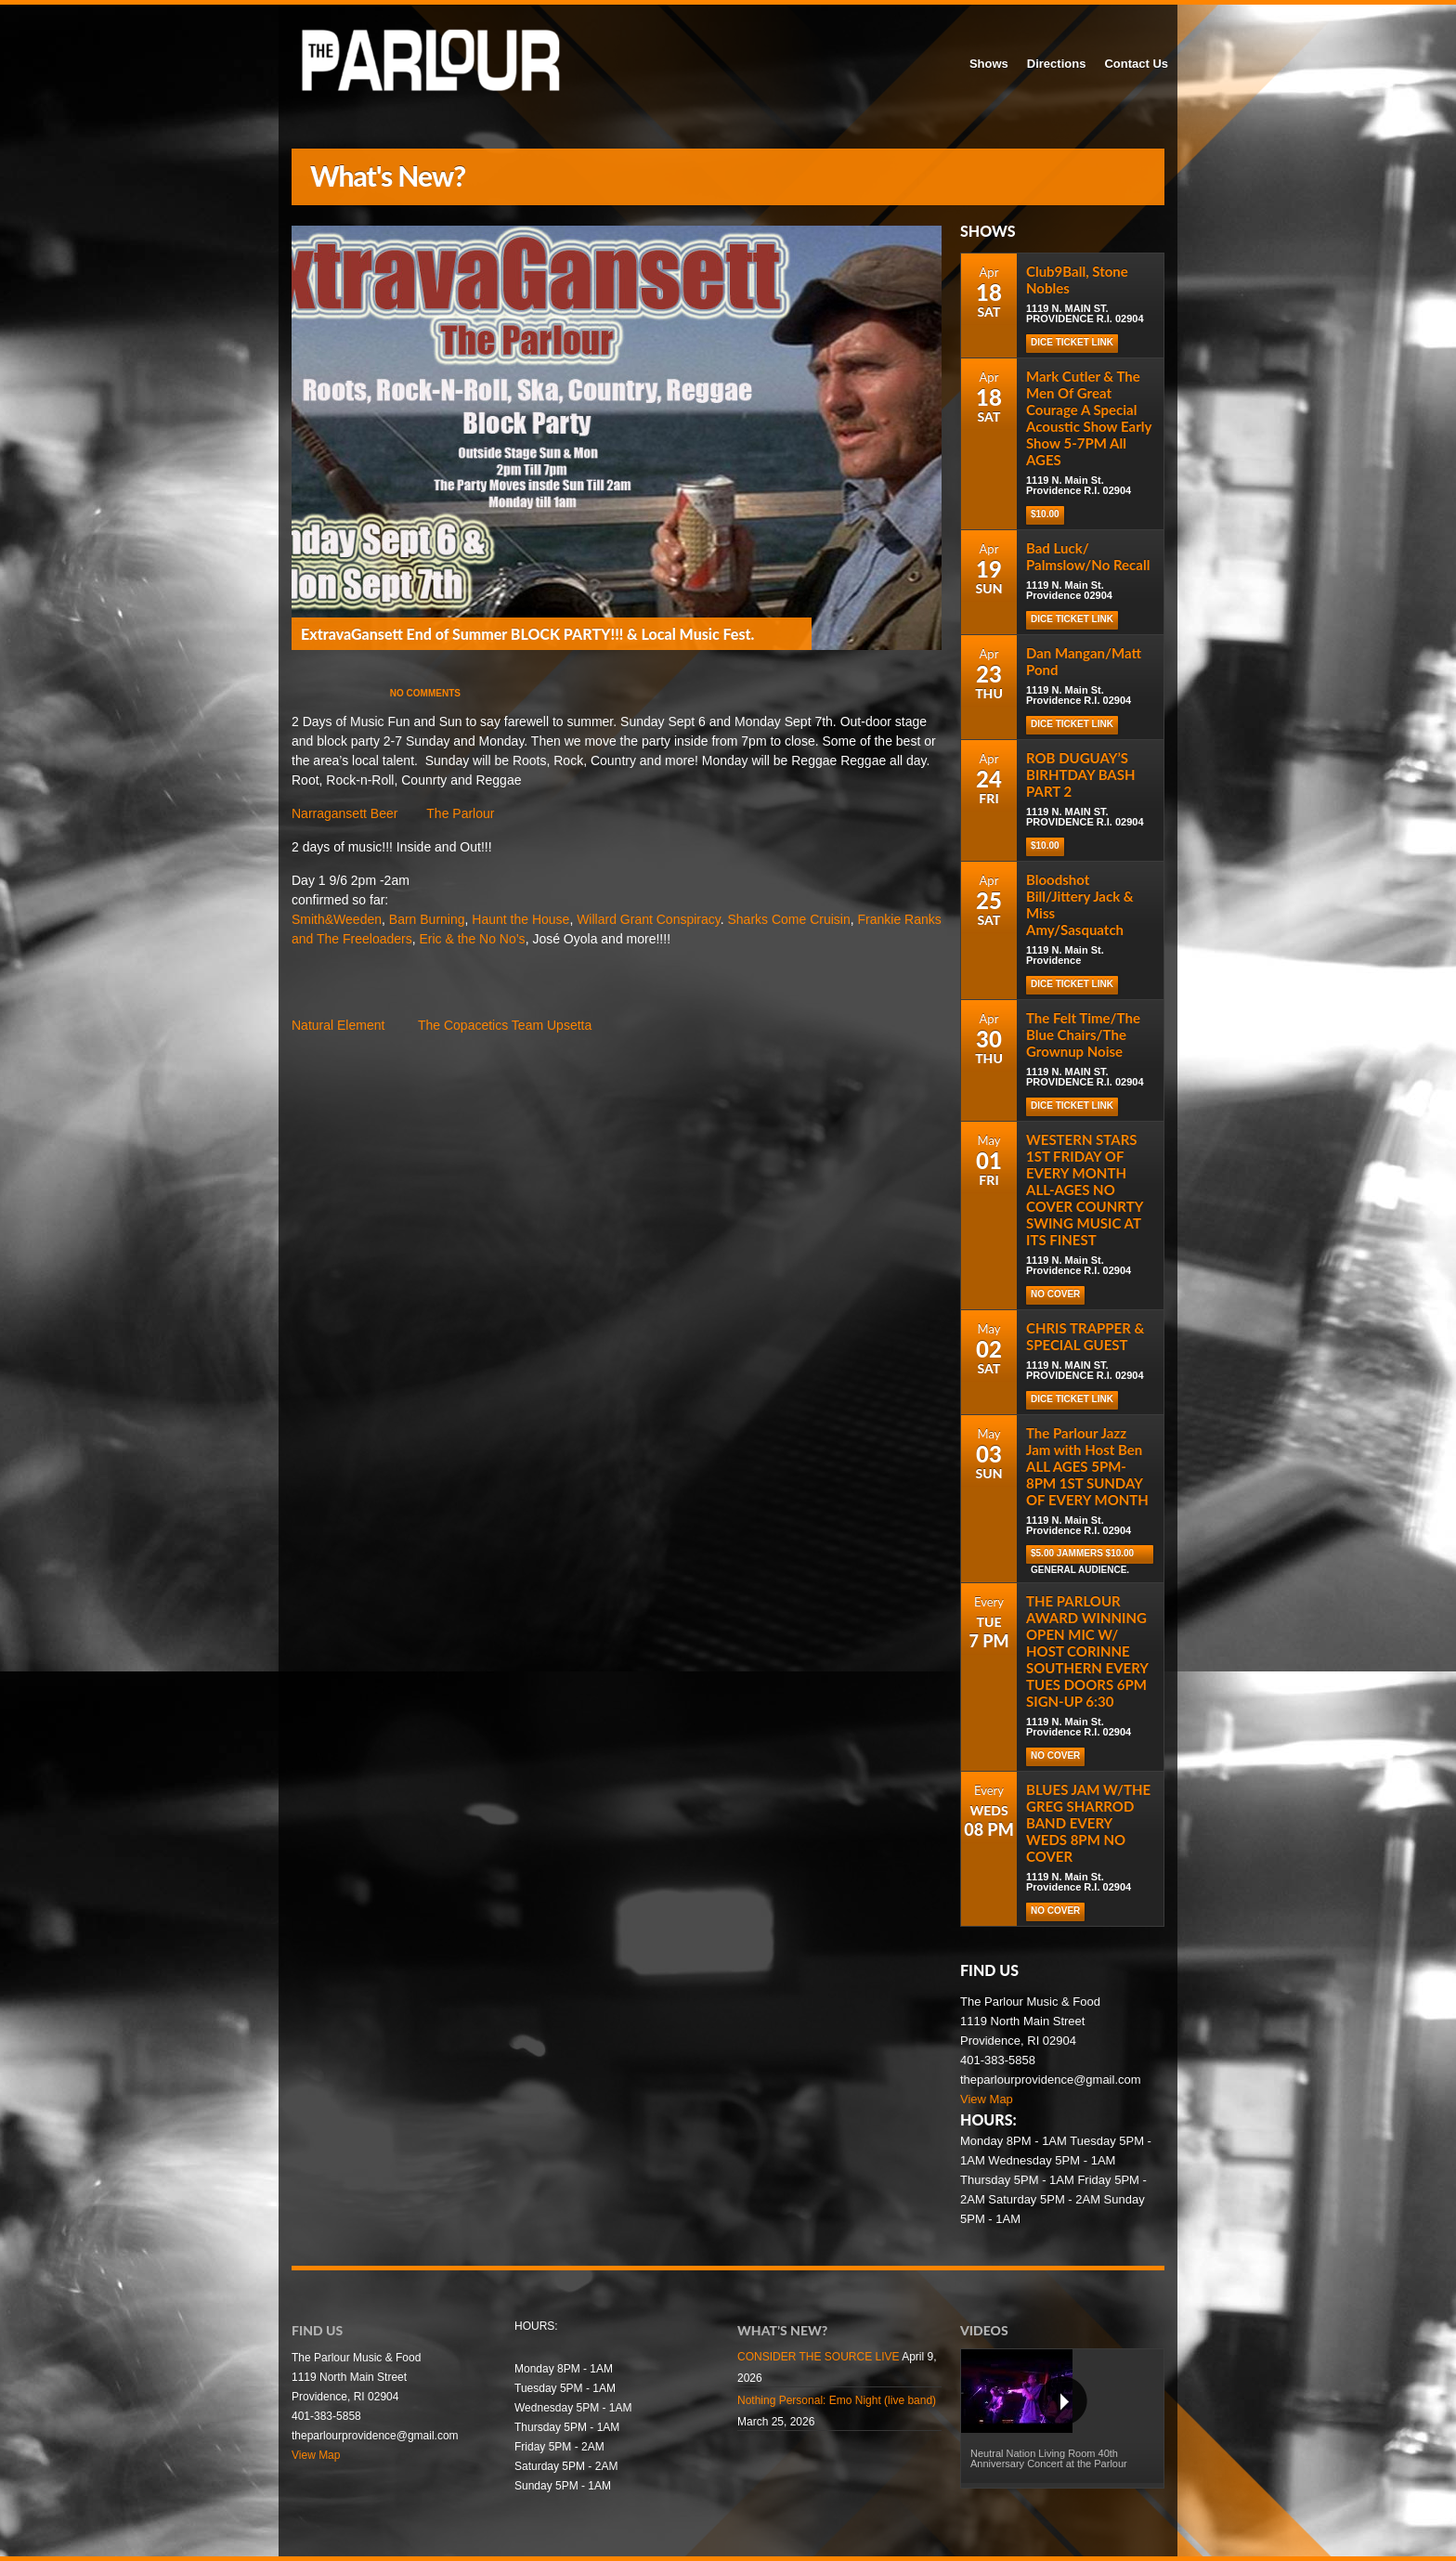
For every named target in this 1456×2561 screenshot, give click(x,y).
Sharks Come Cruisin (789, 919)
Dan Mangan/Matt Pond (1083, 661)
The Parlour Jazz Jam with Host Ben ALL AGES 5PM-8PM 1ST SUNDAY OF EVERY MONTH (1087, 1466)
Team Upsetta (552, 1025)
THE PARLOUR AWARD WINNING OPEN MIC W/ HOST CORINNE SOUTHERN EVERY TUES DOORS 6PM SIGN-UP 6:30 (1087, 1651)
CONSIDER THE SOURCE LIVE (818, 2356)
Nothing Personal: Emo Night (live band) (836, 2400)
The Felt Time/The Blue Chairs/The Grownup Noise (1083, 1034)
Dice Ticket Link (1072, 619)
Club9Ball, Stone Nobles (1077, 279)
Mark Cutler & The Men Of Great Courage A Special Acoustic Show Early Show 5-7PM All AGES (1088, 418)
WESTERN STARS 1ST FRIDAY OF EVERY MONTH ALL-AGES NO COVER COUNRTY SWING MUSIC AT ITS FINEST (1084, 1189)
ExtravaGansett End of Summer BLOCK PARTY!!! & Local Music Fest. (527, 634)
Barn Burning (427, 919)
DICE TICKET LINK (1072, 342)
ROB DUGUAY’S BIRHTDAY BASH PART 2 (1081, 774)
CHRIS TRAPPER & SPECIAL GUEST (1085, 1336)
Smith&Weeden (337, 919)
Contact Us (1136, 64)
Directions (1056, 64)
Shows (988, 64)
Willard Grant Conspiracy (649, 919)
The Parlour (460, 813)
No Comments (425, 693)
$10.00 (1045, 514)
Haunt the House (520, 919)
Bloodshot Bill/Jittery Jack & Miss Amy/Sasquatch (1080, 904)
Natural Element (338, 1025)
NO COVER (1055, 1294)
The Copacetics (463, 1025)
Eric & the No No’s (473, 938)
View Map (986, 2099)
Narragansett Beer (344, 813)
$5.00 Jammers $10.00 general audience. (1082, 1556)
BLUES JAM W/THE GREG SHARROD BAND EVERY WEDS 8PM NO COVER (1088, 1823)
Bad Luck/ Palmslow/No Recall (1088, 556)
